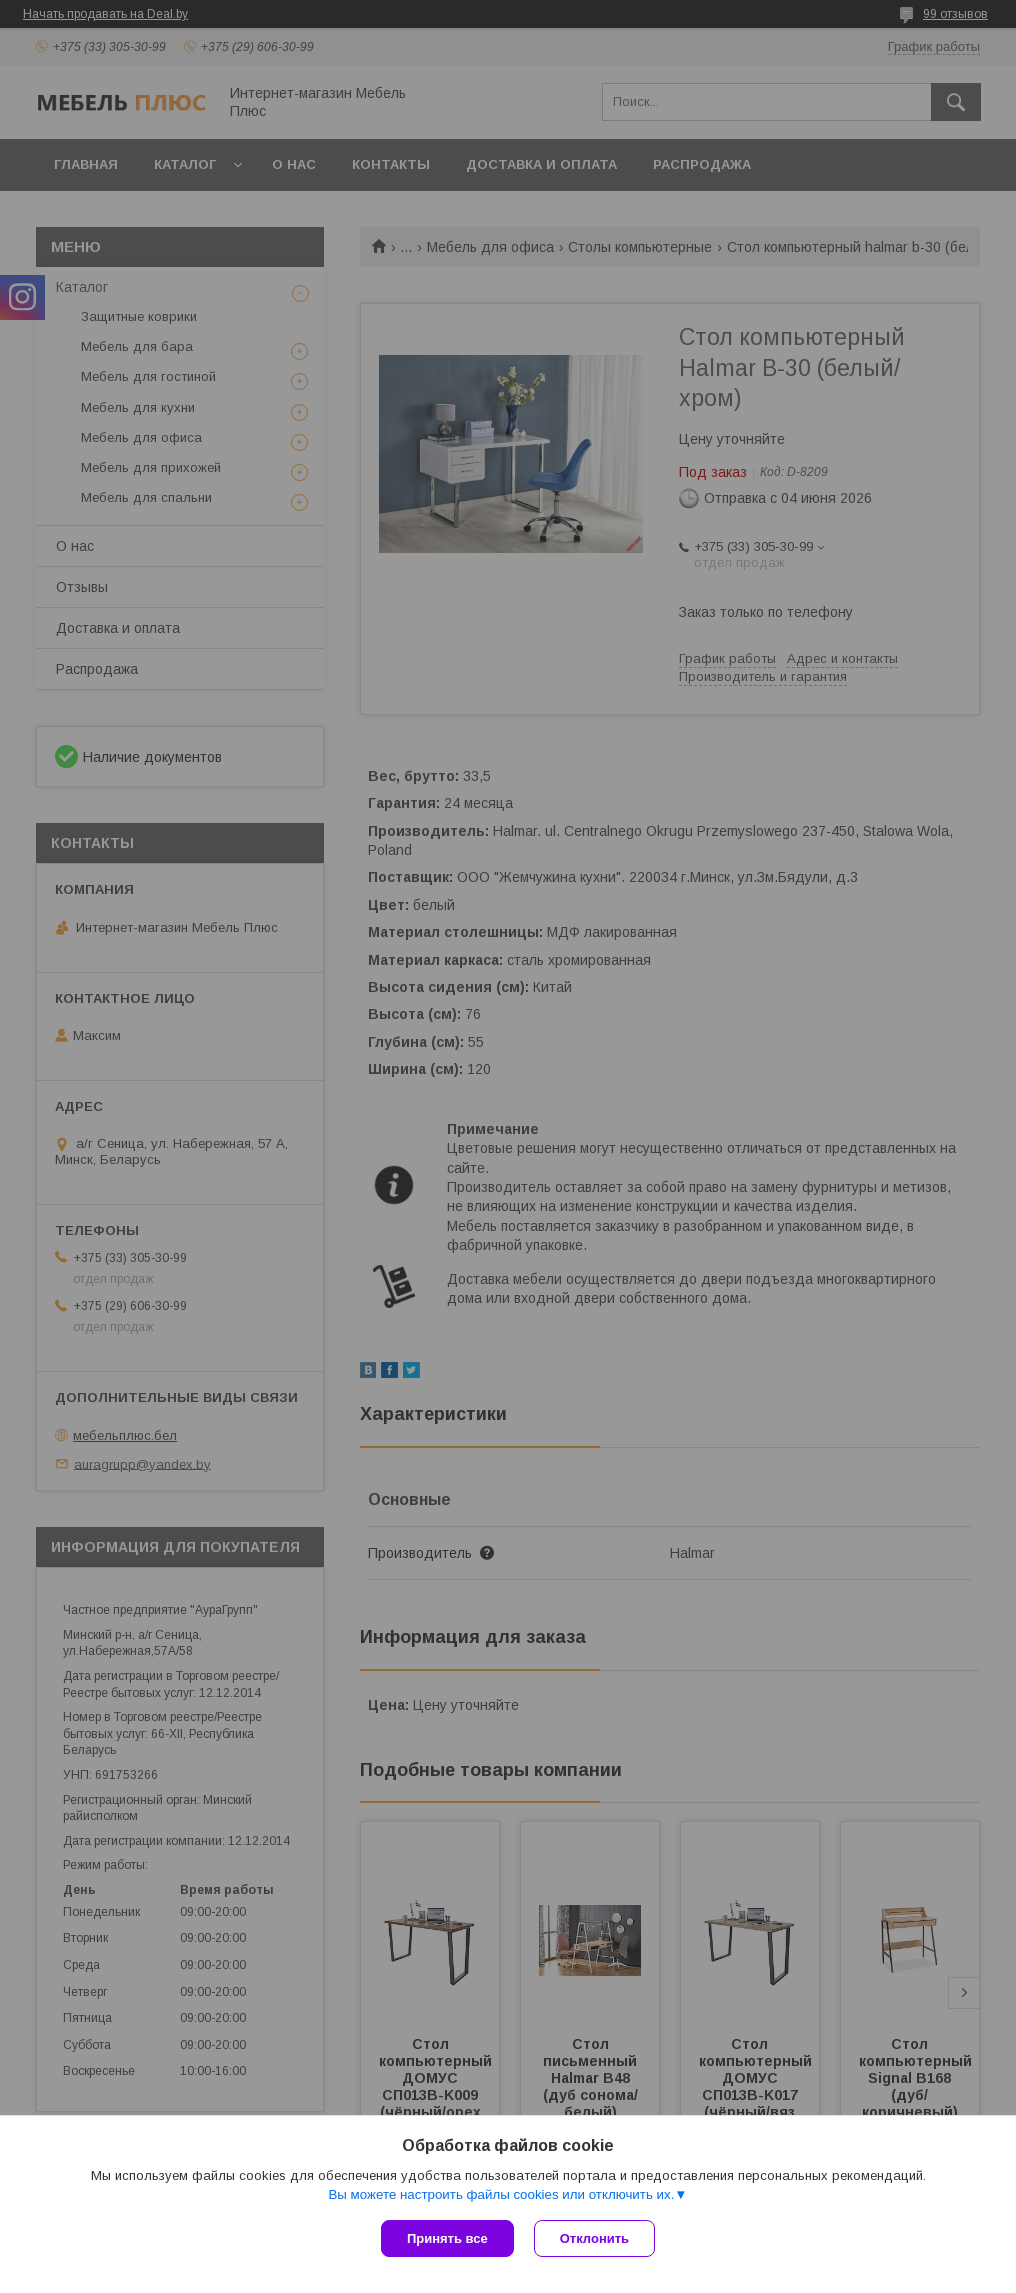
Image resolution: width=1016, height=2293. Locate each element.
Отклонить (594, 2238)
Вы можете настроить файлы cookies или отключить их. (501, 2194)
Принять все (447, 2238)
